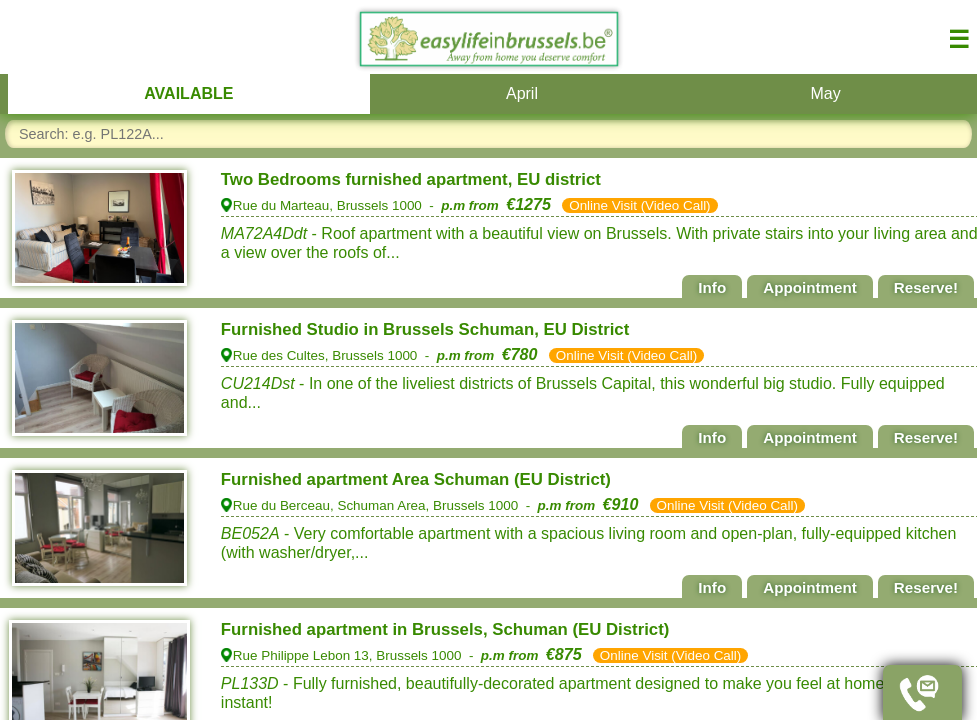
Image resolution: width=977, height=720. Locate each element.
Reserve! (926, 287)
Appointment (810, 287)
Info (712, 287)
